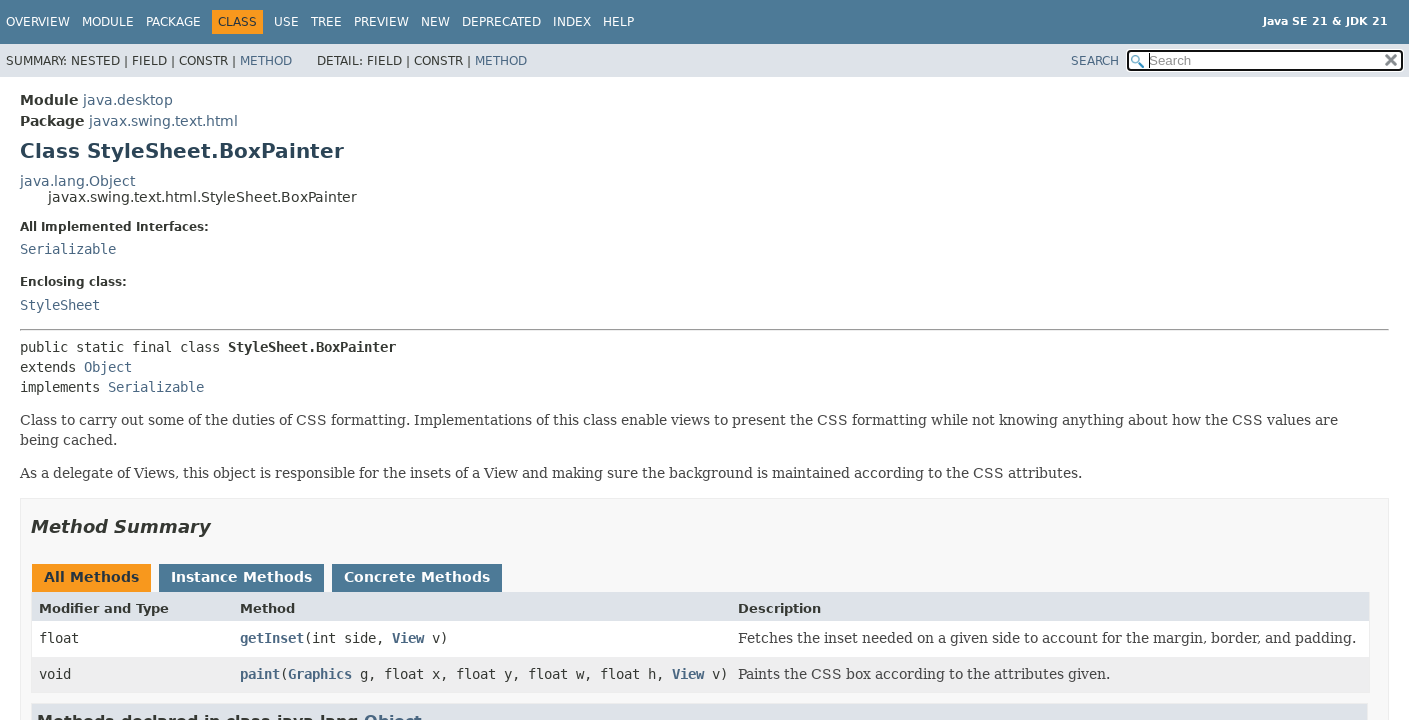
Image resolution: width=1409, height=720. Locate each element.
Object (108, 367)
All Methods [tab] (91, 577)
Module (108, 22)
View (408, 638)
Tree (326, 22)
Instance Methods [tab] (241, 577)
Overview (38, 22)
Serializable (68, 249)
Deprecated (501, 22)
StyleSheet (60, 305)
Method (266, 61)
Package (173, 22)
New (435, 22)
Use (286, 22)
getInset (272, 638)
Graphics (320, 674)
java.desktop (128, 100)
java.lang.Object (77, 181)
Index (572, 22)
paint (260, 674)
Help (618, 22)
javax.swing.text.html (163, 121)
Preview (381, 22)
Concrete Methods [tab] (417, 577)
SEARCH (1095, 61)
